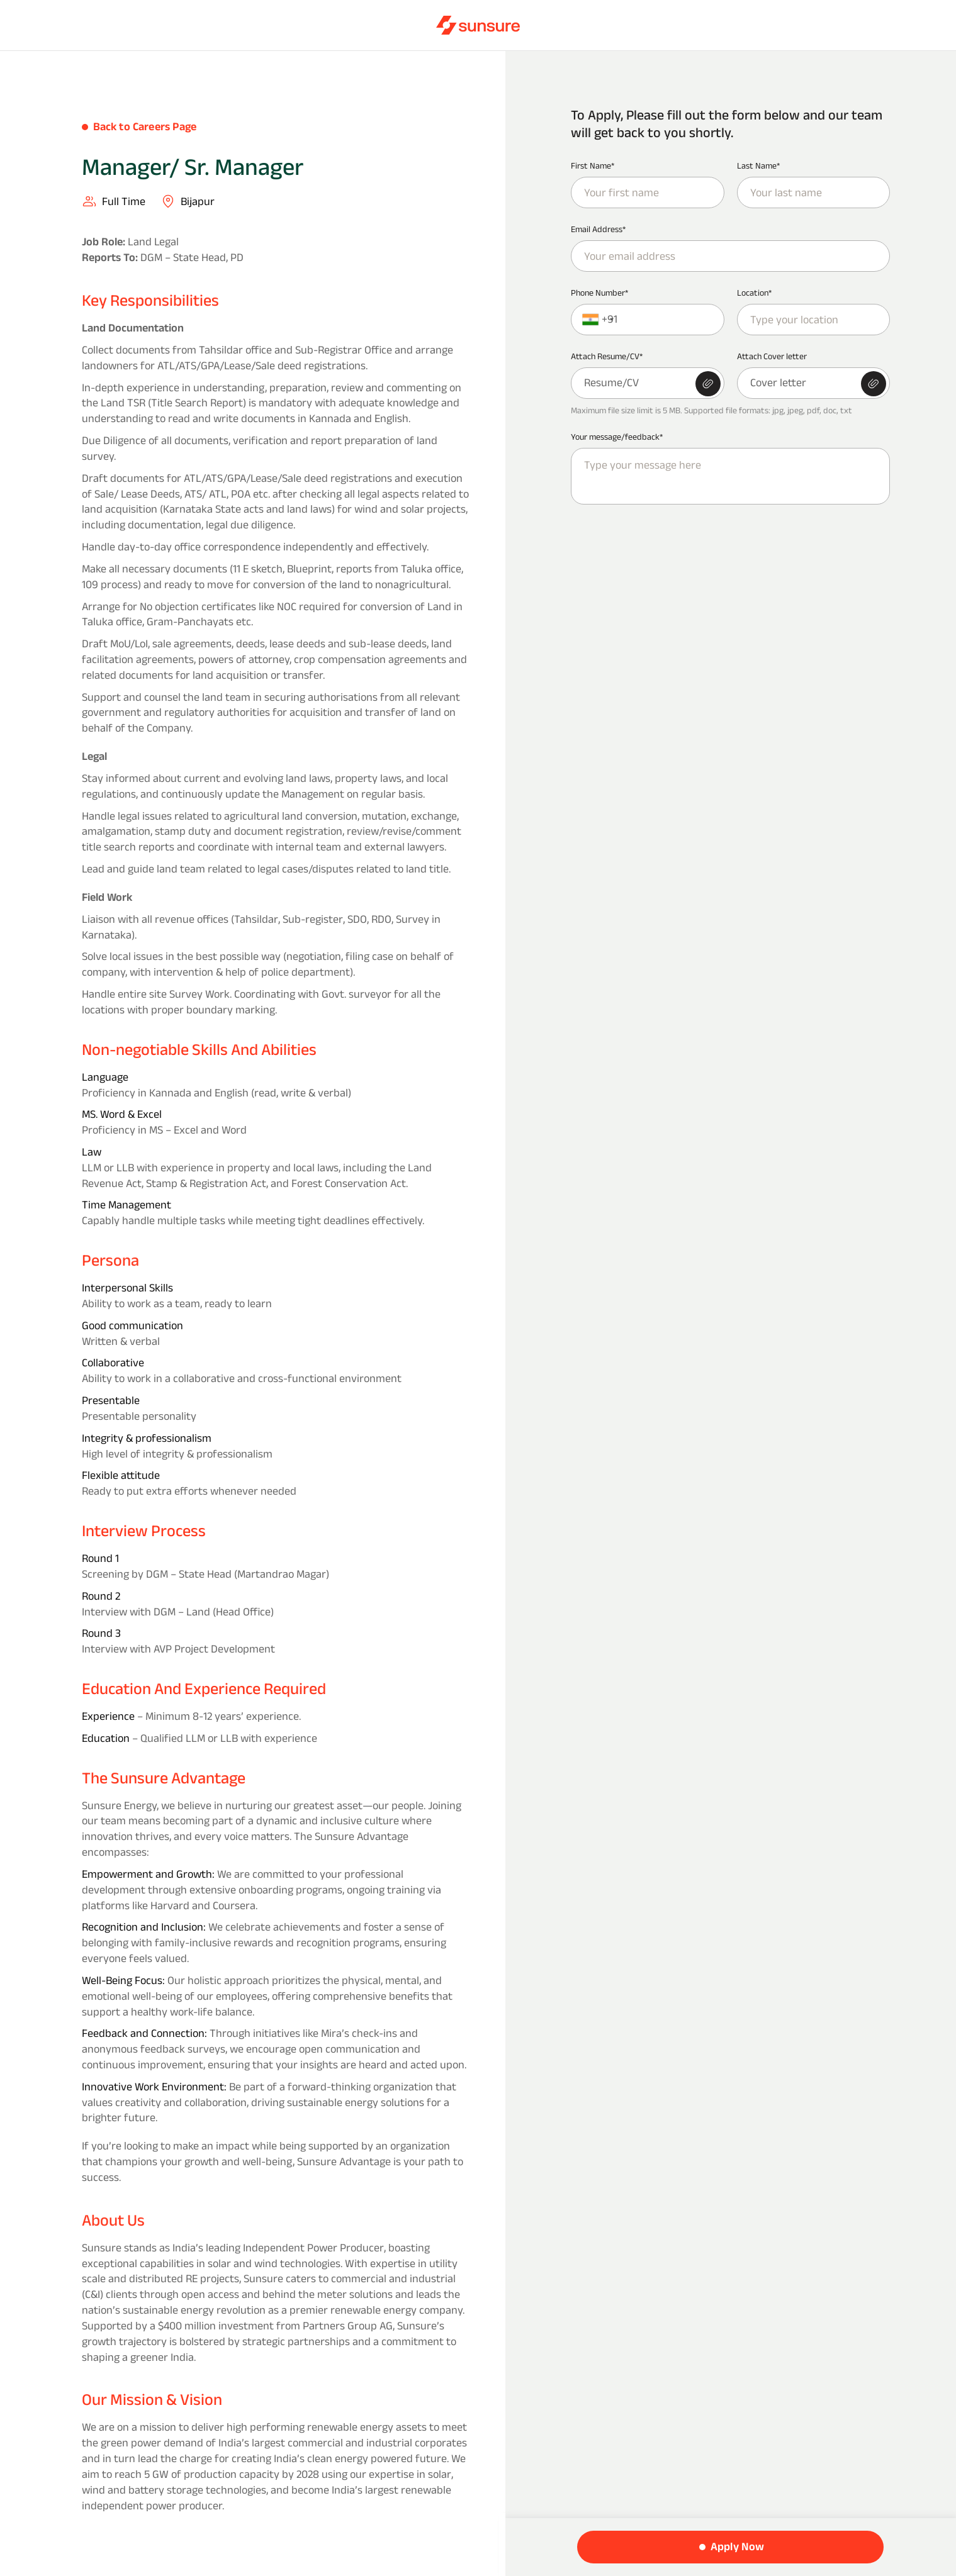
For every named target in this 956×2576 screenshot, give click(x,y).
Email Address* (598, 229)
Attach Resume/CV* (607, 356)
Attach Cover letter (772, 356)
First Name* (592, 165)
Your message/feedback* (617, 437)
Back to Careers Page (145, 126)
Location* (754, 292)
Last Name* (758, 165)
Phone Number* (599, 292)
